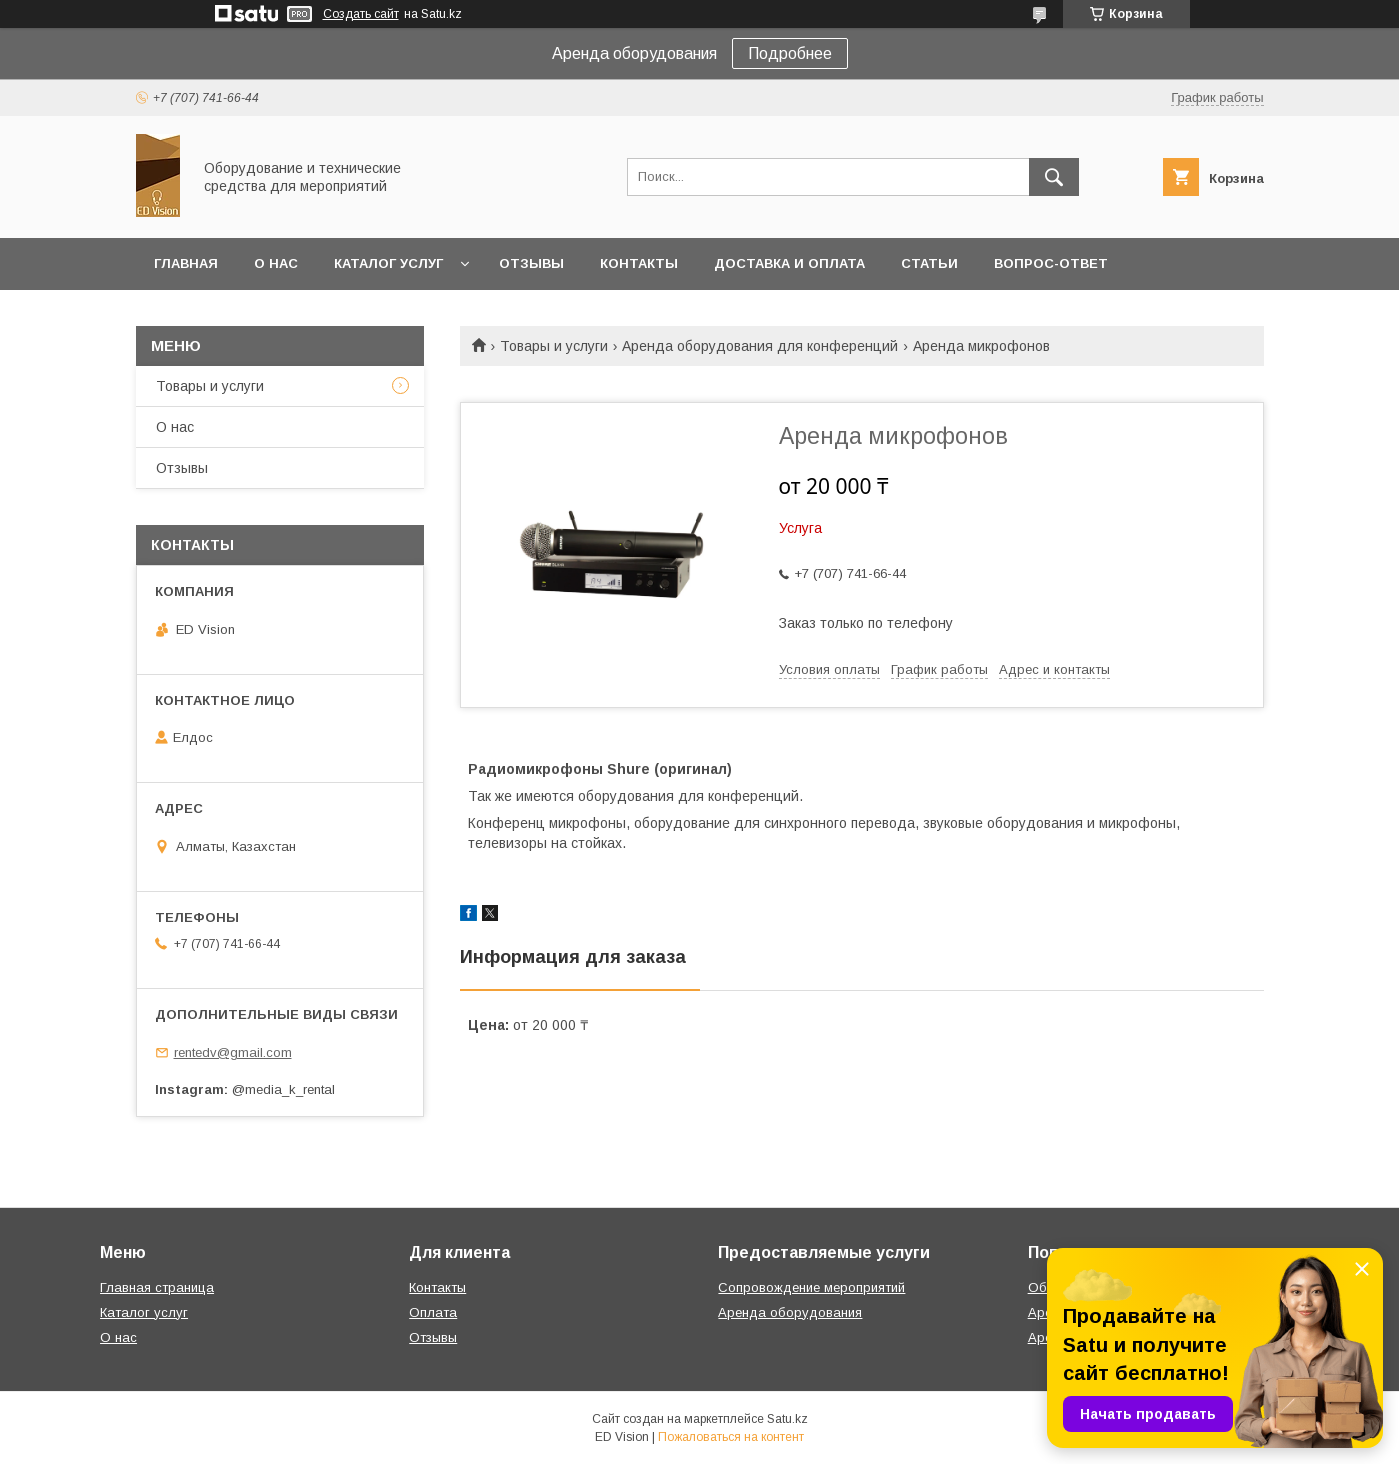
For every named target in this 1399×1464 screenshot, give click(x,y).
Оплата (433, 1312)
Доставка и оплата (789, 263)
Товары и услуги (554, 346)
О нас (276, 263)
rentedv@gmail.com (233, 1052)
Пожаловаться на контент (731, 1437)
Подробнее (790, 53)
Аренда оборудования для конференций (760, 346)
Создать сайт (361, 14)
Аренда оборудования (790, 1312)
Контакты (639, 263)
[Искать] (1054, 177)
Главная (186, 263)
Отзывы (531, 263)
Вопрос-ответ (1051, 263)
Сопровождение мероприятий (811, 1287)
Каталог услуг (388, 263)
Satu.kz (787, 1419)
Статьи (929, 263)
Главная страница (157, 1287)
